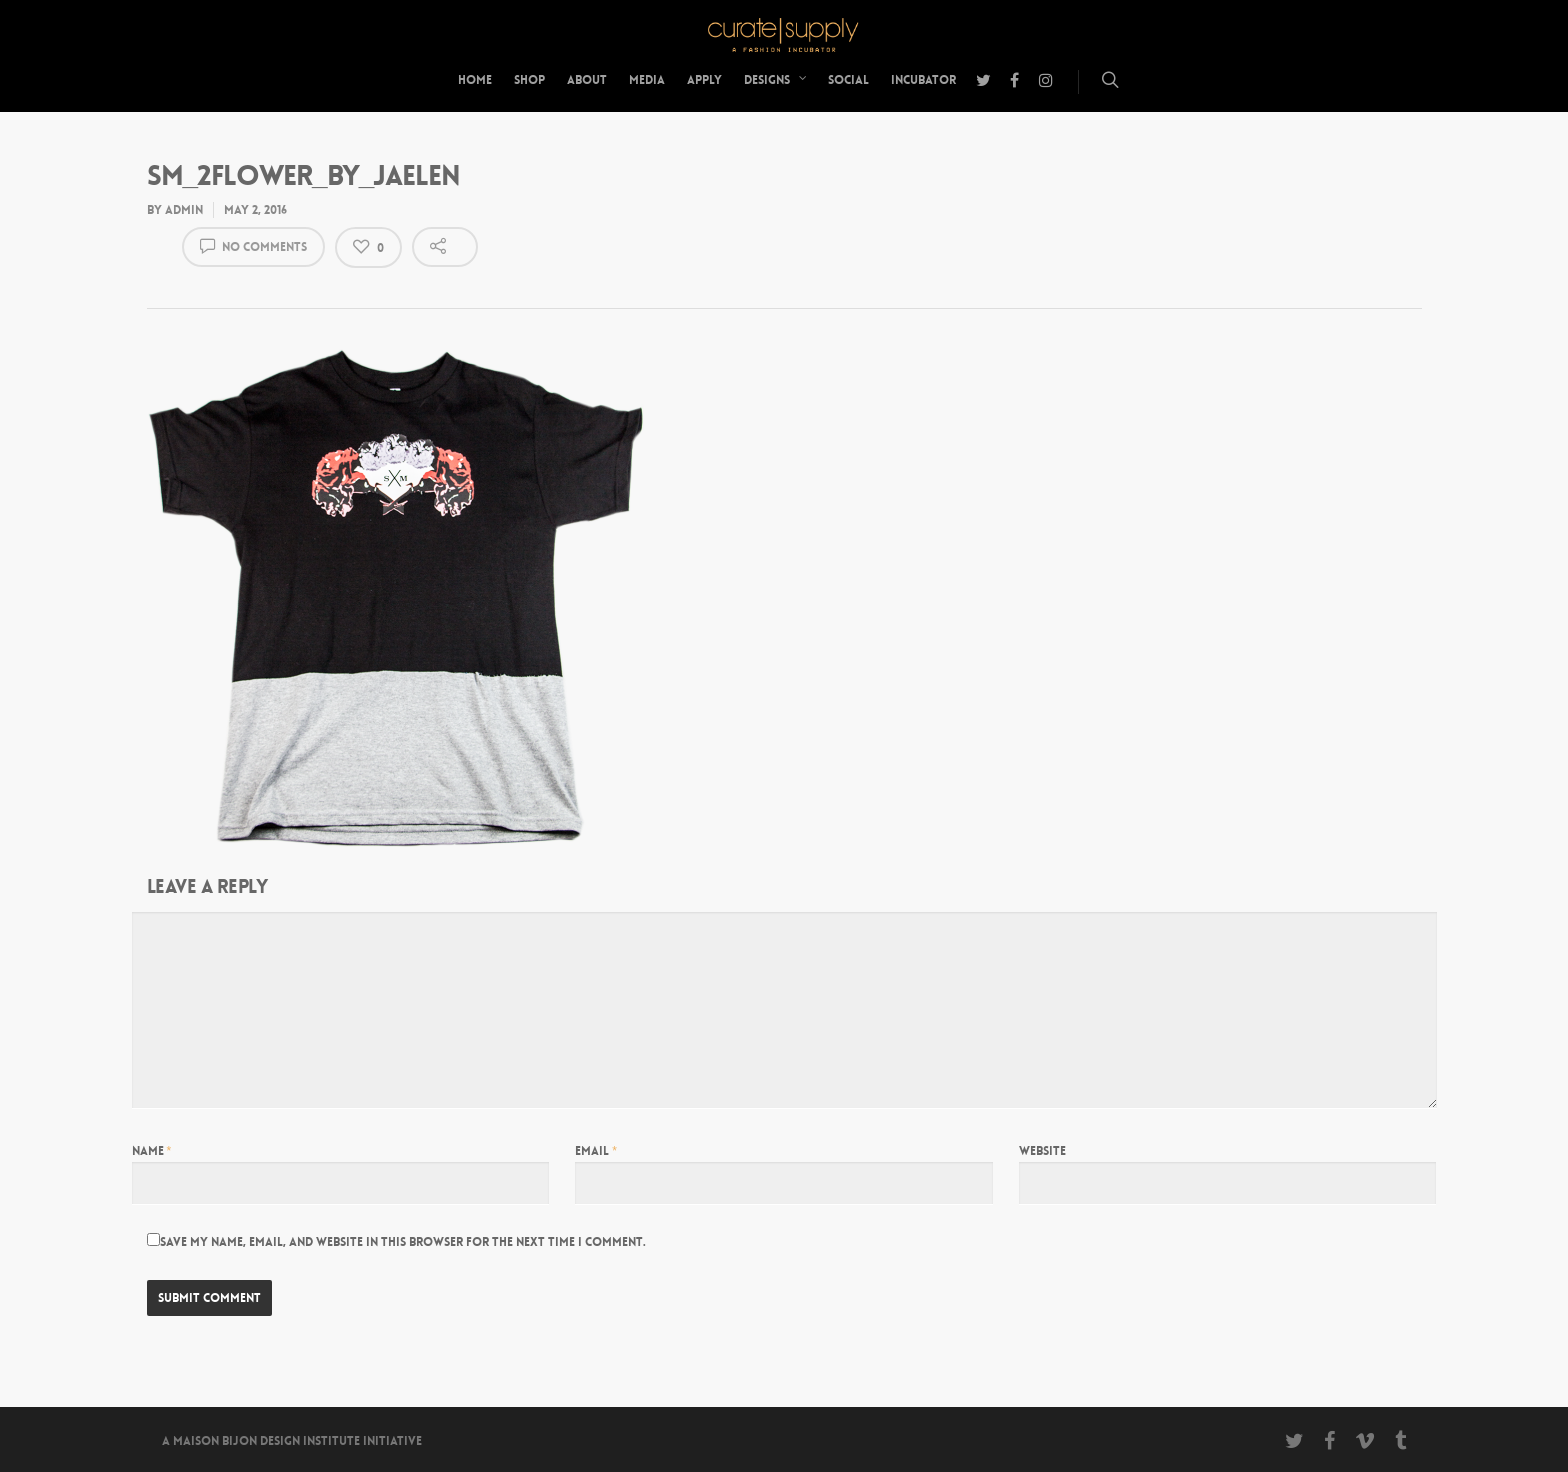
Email (596, 1151)
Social (848, 80)
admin (184, 210)
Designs (776, 80)
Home (475, 80)
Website (1042, 1151)
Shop (529, 80)
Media (647, 80)
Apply (704, 80)
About (587, 80)
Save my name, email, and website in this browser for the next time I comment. (403, 1242)
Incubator (923, 80)
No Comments (253, 245)
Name (152, 1151)
